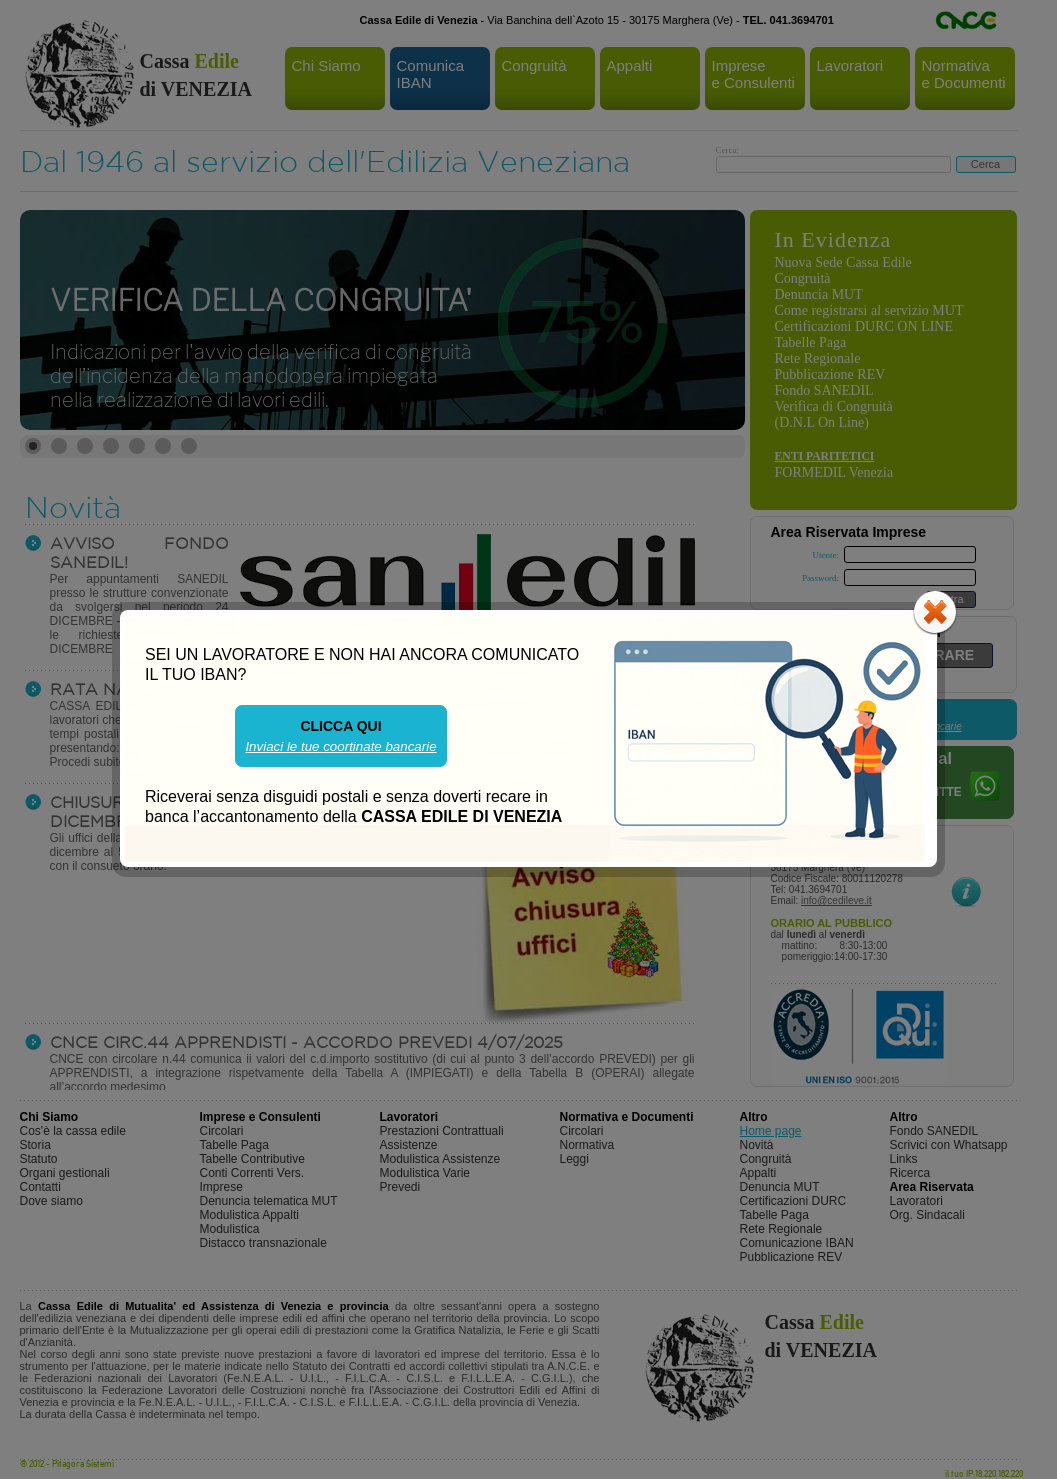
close (935, 612)
